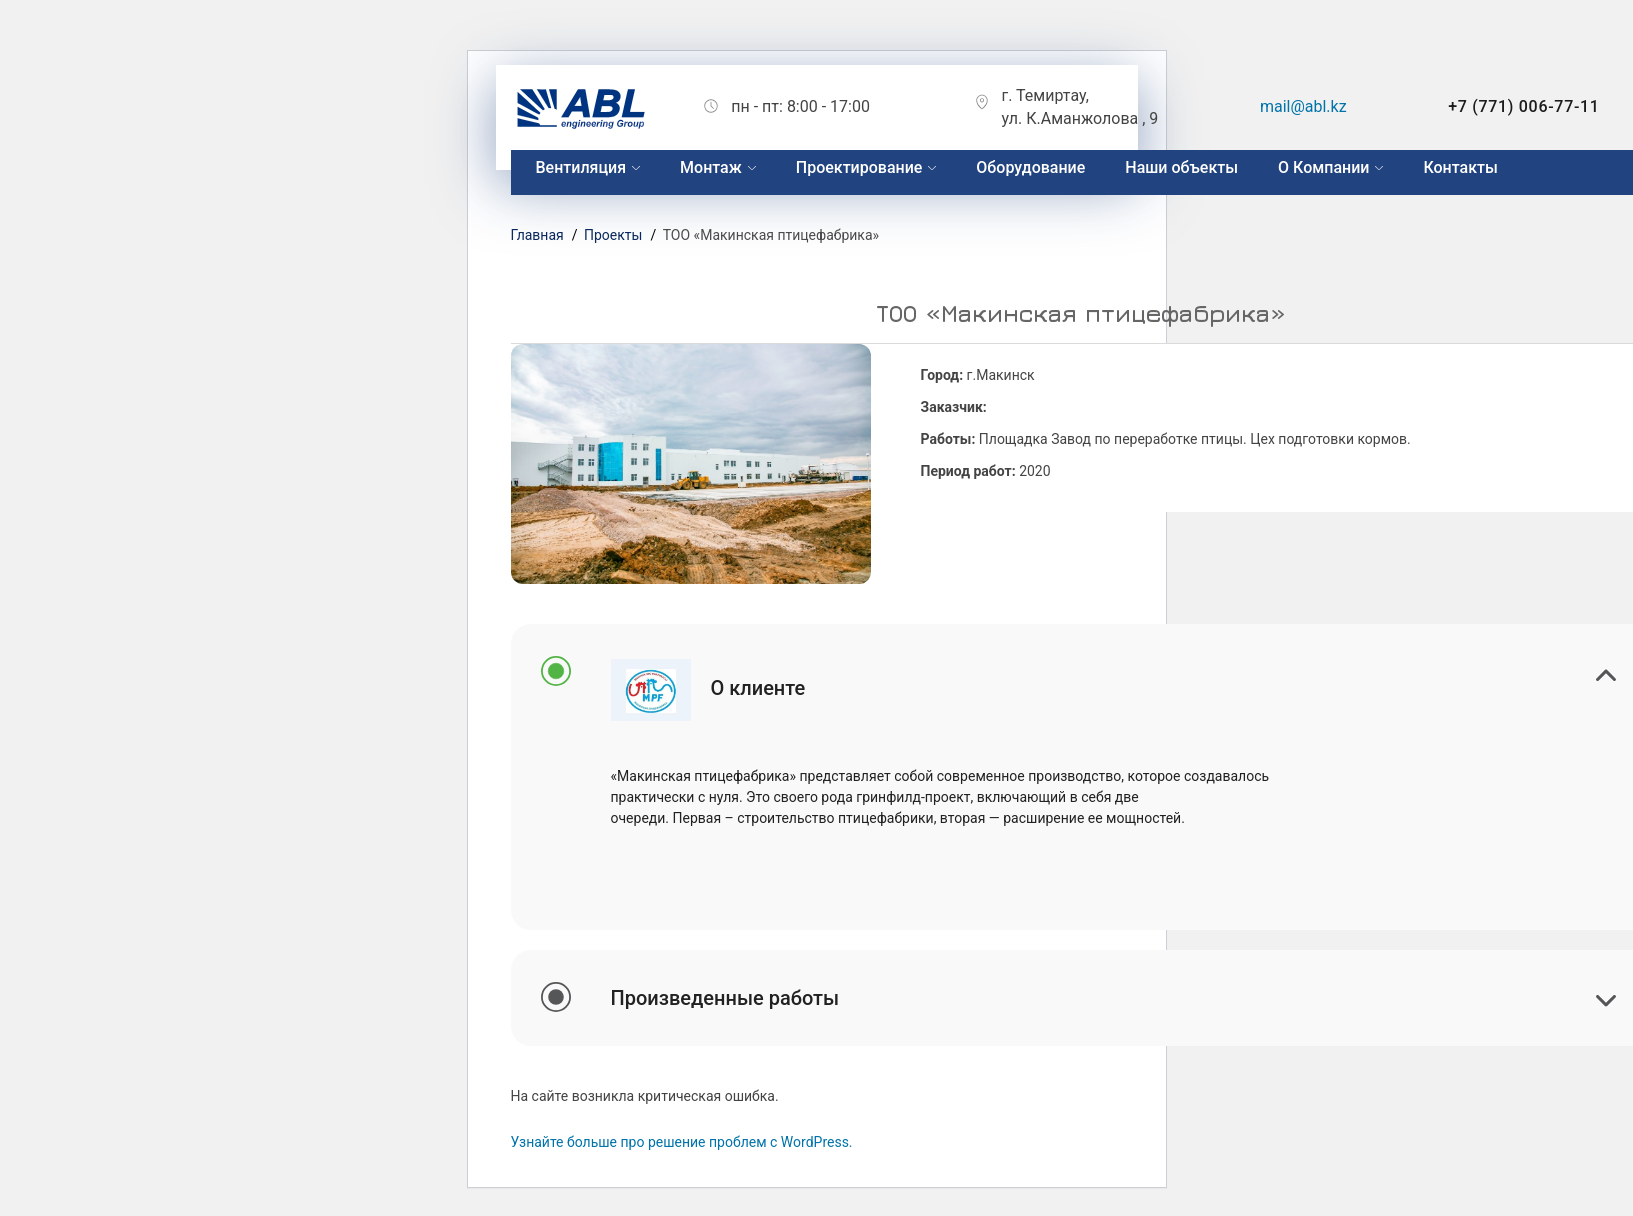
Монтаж (711, 167)
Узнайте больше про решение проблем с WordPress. (682, 1142)
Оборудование (1030, 167)
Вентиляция (581, 167)
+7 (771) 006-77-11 (1523, 106)
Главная (537, 235)
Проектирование (859, 167)
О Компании (1323, 167)
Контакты (1460, 167)
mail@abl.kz (1303, 106)
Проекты (613, 235)
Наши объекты (1181, 167)
